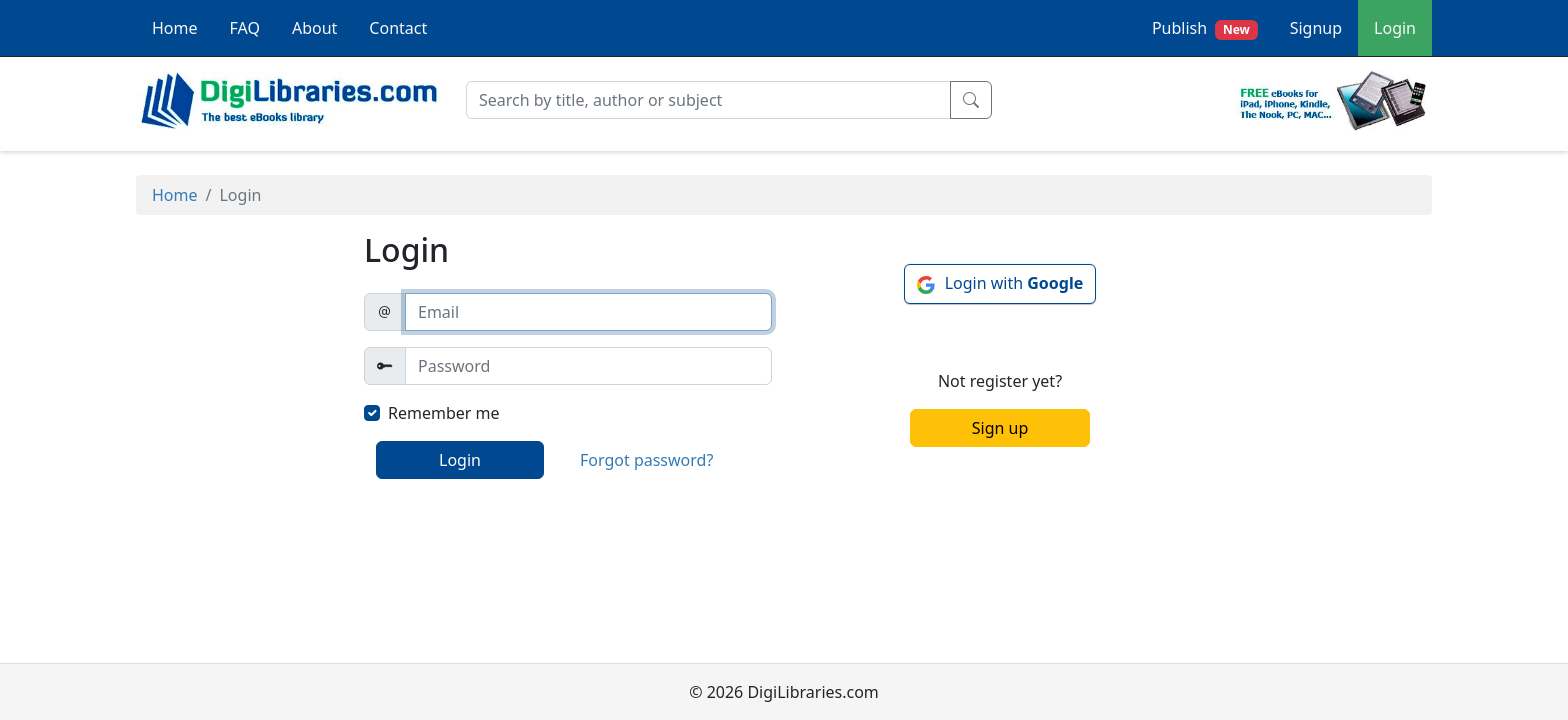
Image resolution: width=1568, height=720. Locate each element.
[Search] (708, 100)
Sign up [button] (1000, 428)
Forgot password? (646, 460)
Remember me (444, 413)
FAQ (245, 28)
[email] (588, 312)
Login (1395, 28)
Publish (1205, 28)
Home (175, 28)
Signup (1316, 28)
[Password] (588, 366)
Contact (398, 28)
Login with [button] (1014, 283)
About (314, 28)
